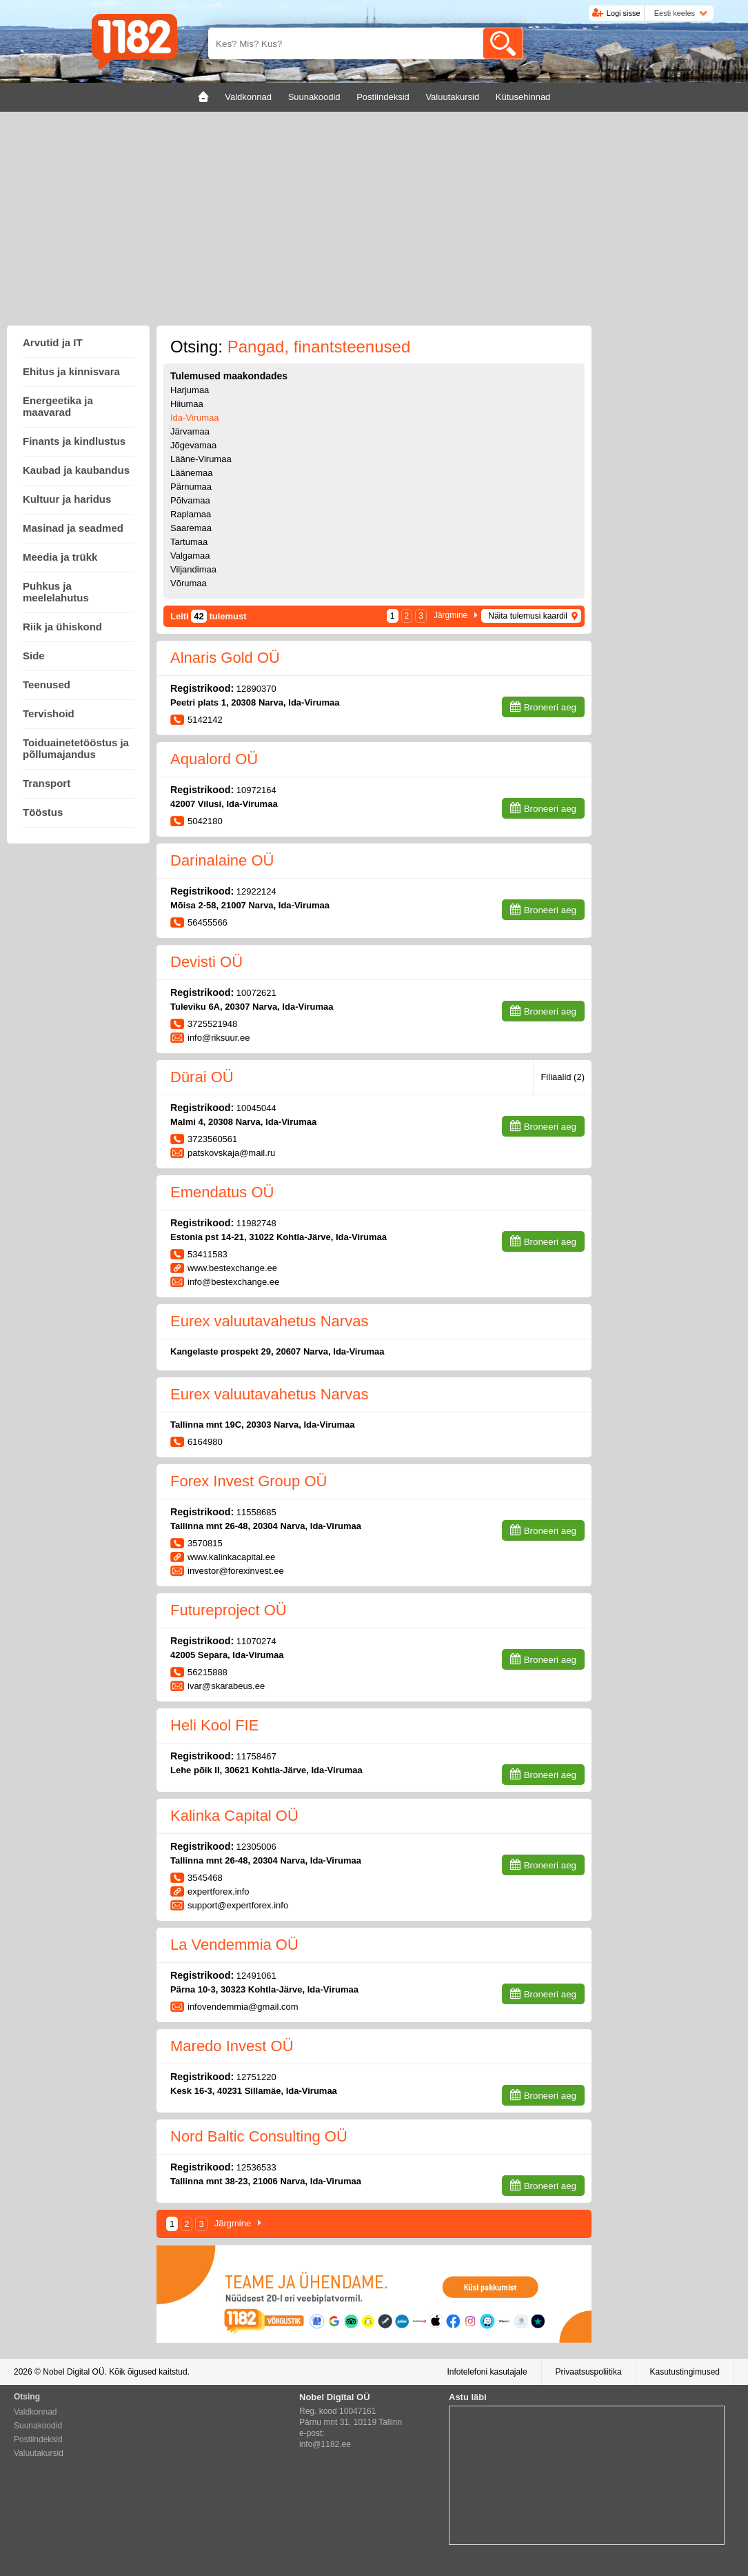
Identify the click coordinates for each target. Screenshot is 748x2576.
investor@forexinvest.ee (236, 1571)
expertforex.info (219, 1891)
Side (34, 655)
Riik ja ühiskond (62, 626)
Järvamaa (190, 431)
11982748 (256, 1223)
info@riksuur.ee (219, 1037)
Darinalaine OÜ (222, 860)
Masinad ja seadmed (73, 528)
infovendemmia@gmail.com (243, 2006)
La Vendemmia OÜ (234, 1944)
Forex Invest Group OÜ (248, 1481)
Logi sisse (623, 13)
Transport (46, 783)
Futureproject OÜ (228, 1610)
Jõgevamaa (193, 445)
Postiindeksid (38, 2439)
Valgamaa (190, 555)
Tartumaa (189, 542)
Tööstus (43, 812)
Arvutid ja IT (53, 342)
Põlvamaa (190, 500)
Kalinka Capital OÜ (234, 1815)
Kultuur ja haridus (67, 499)
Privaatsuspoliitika (589, 2372)
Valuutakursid (38, 2453)
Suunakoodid (38, 2425)
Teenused (46, 684)
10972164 (256, 790)
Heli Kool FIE (214, 1725)
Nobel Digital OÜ (73, 2372)
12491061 (256, 1975)
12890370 (256, 688)
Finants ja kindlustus (74, 441)
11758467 (256, 1756)
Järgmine (450, 615)
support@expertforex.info (238, 1905)
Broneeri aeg (550, 707)
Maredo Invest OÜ (232, 2046)
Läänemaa (191, 473)
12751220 (256, 2077)
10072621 (256, 993)
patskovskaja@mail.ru (231, 1153)
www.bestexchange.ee (232, 1268)
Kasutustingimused (685, 2372)
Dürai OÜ (202, 1077)
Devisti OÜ (206, 961)
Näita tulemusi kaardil (527, 616)
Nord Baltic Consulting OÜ (258, 2136)
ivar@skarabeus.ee (226, 1686)
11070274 (256, 1641)
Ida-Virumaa (194, 417)
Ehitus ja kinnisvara (71, 371)
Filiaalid (562, 1077)
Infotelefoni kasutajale (487, 2372)
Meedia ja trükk (60, 557)
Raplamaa (190, 514)
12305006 (256, 1846)
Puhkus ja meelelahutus (56, 591)
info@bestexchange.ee (233, 1282)
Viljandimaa (193, 569)
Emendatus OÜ (222, 1192)
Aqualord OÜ (214, 759)
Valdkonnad (35, 2412)
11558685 (256, 1512)
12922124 (256, 891)
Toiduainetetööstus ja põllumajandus (76, 748)
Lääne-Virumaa (201, 459)
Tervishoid (48, 713)
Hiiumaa (186, 404)
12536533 (256, 2167)
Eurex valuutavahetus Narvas (269, 1321)
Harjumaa (189, 390)
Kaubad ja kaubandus (76, 470)
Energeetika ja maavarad (58, 406)
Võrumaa (188, 583)
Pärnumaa (191, 486)
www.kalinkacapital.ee (231, 1557)
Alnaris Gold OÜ (225, 657)
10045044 (256, 1108)
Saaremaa (191, 528)
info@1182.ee (325, 2444)
